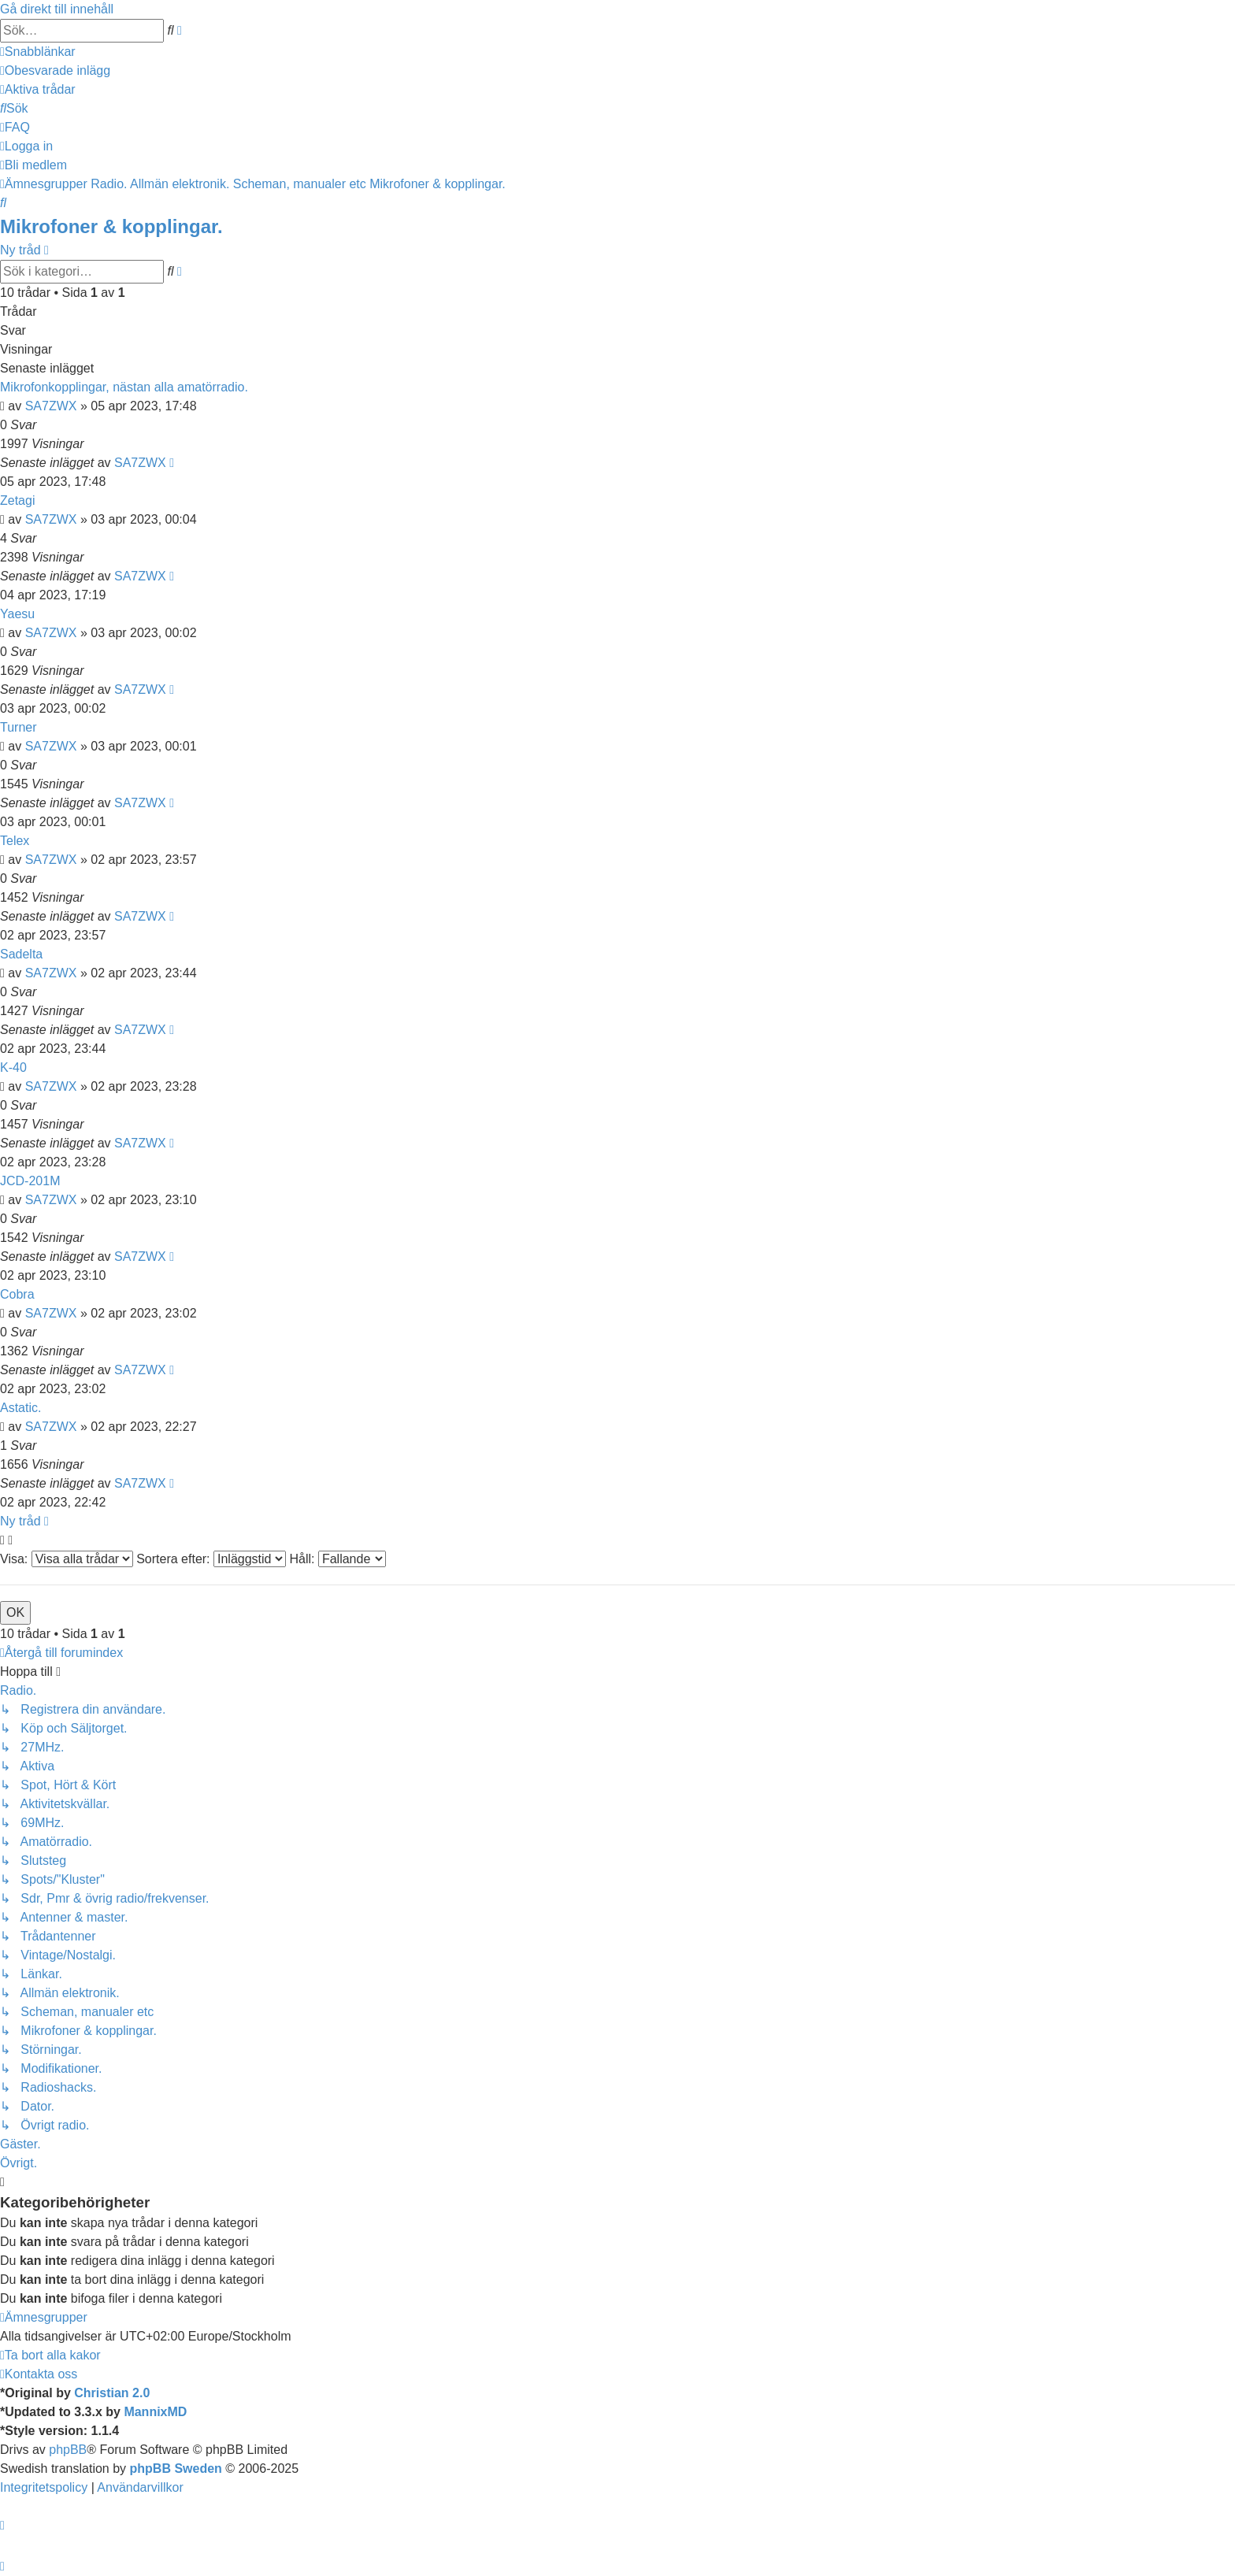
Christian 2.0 (112, 2393)
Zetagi (17, 500)
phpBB (68, 2449)
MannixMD (155, 2411)
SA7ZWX (51, 406)
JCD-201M (30, 1181)
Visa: (66, 1559)
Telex (14, 840)
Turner (18, 727)
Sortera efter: (211, 1559)
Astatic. (20, 1407)
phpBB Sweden (176, 2468)
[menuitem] (55, 70)
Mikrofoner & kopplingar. (111, 226)
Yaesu (17, 614)
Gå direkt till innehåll (56, 9)
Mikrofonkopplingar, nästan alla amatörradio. (124, 387)
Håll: (337, 1559)
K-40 (13, 1067)
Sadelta (21, 954)
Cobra (17, 1294)
